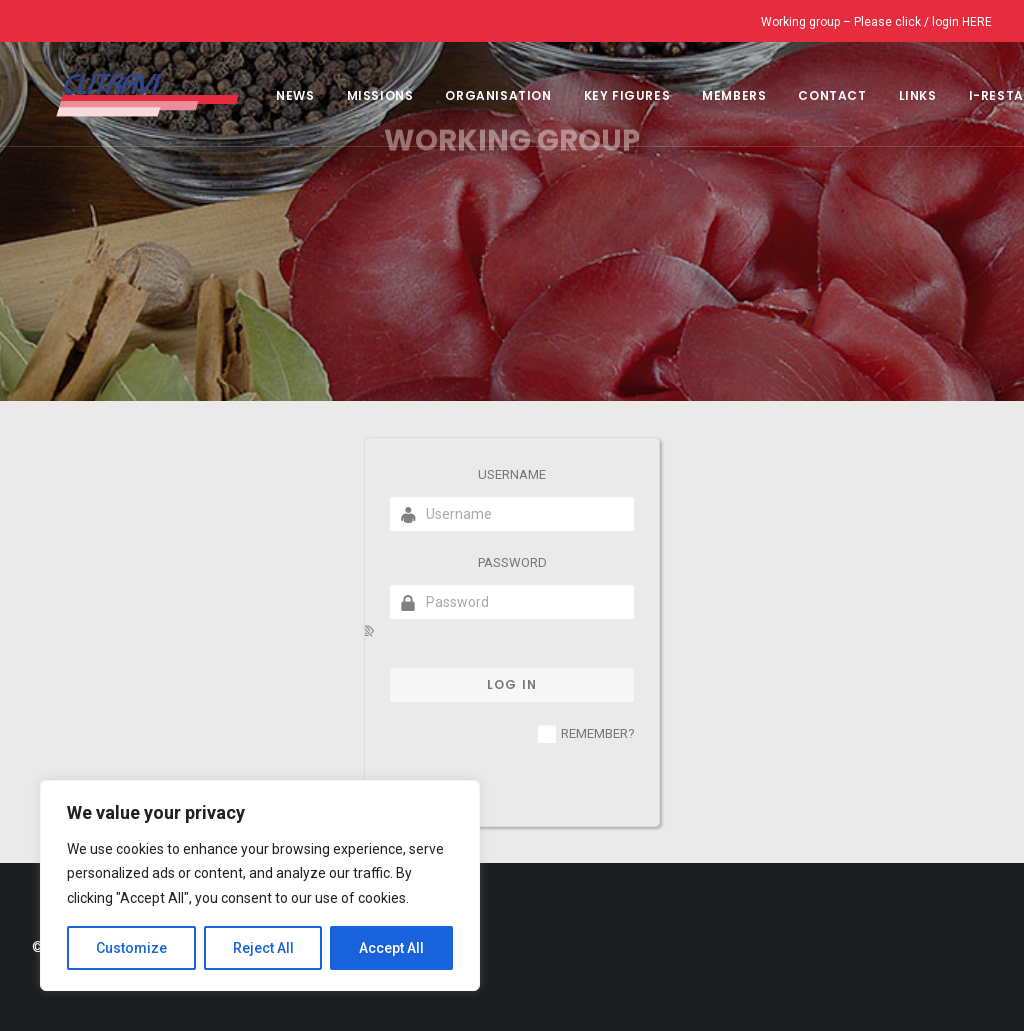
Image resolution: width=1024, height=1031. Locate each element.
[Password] (512, 602)
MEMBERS (710, 95)
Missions (356, 95)
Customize (131, 948)
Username (512, 474)
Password (512, 562)
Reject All (263, 948)
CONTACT (808, 95)
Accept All (391, 948)
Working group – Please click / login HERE (876, 22)
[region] (260, 886)
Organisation (474, 95)
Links (894, 95)
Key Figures (603, 95)
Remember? (598, 733)
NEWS (271, 95)
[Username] (512, 514)
